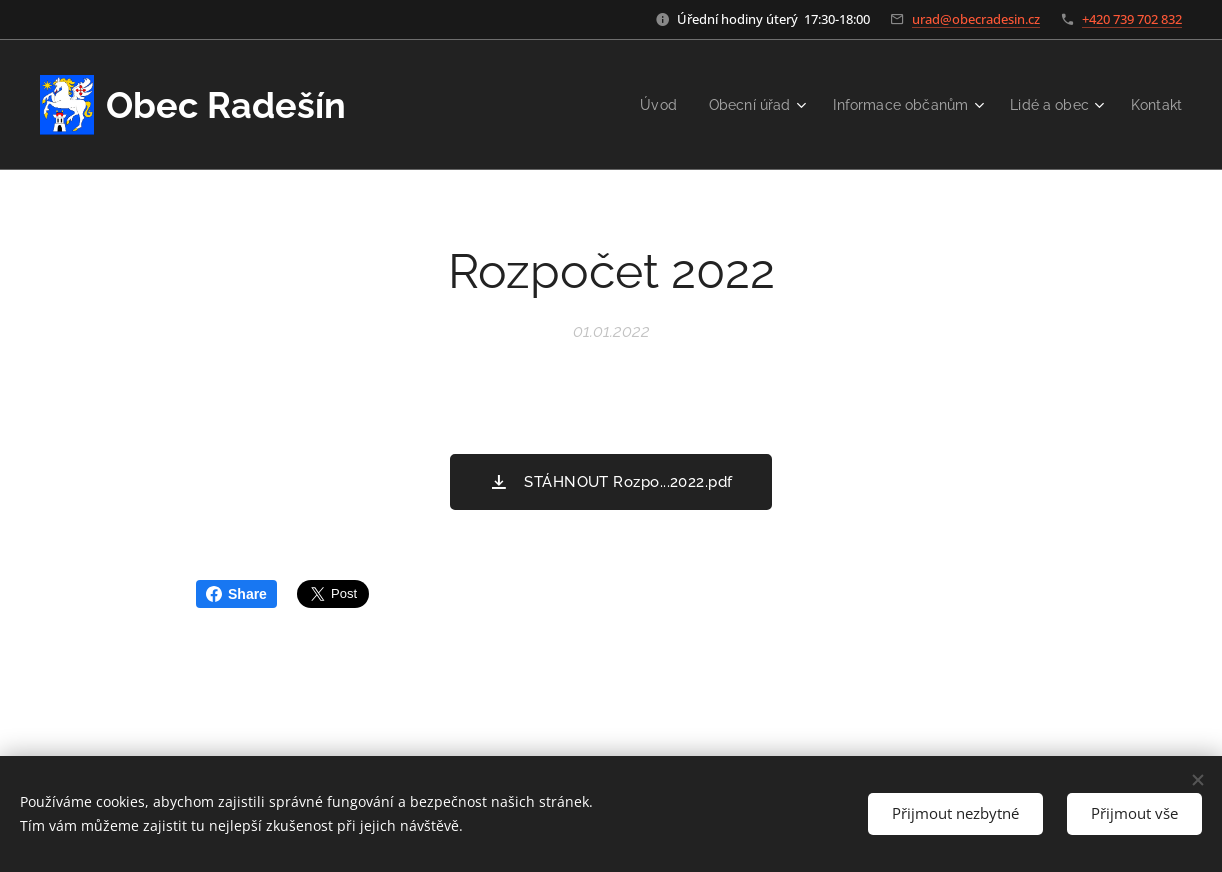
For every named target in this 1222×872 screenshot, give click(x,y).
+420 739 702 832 (1132, 19)
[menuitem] (638, 105)
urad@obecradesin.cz (976, 19)
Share (236, 594)
